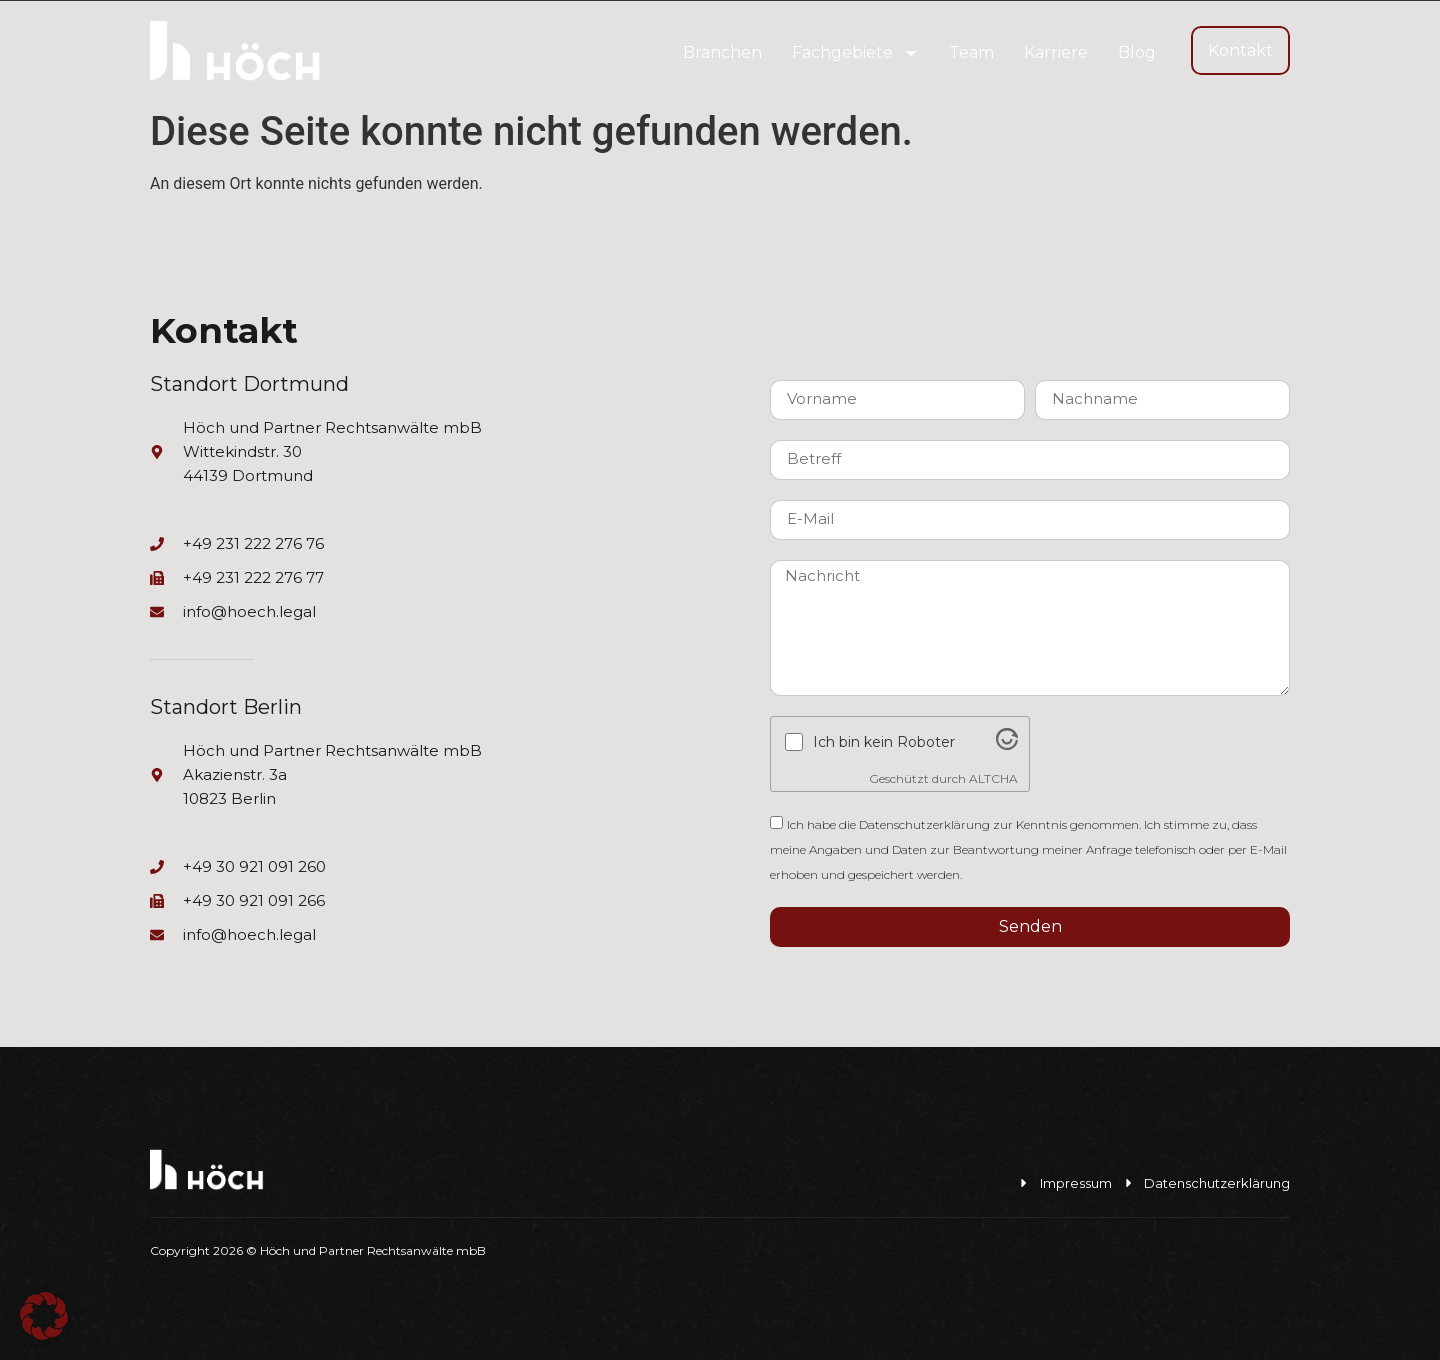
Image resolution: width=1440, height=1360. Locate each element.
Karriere (1056, 52)
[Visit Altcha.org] (1007, 745)
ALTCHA (993, 778)
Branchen (722, 52)
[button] (44, 1316)
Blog (1137, 52)
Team (971, 52)
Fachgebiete (855, 53)
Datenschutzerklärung (924, 824)
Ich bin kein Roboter (884, 742)
